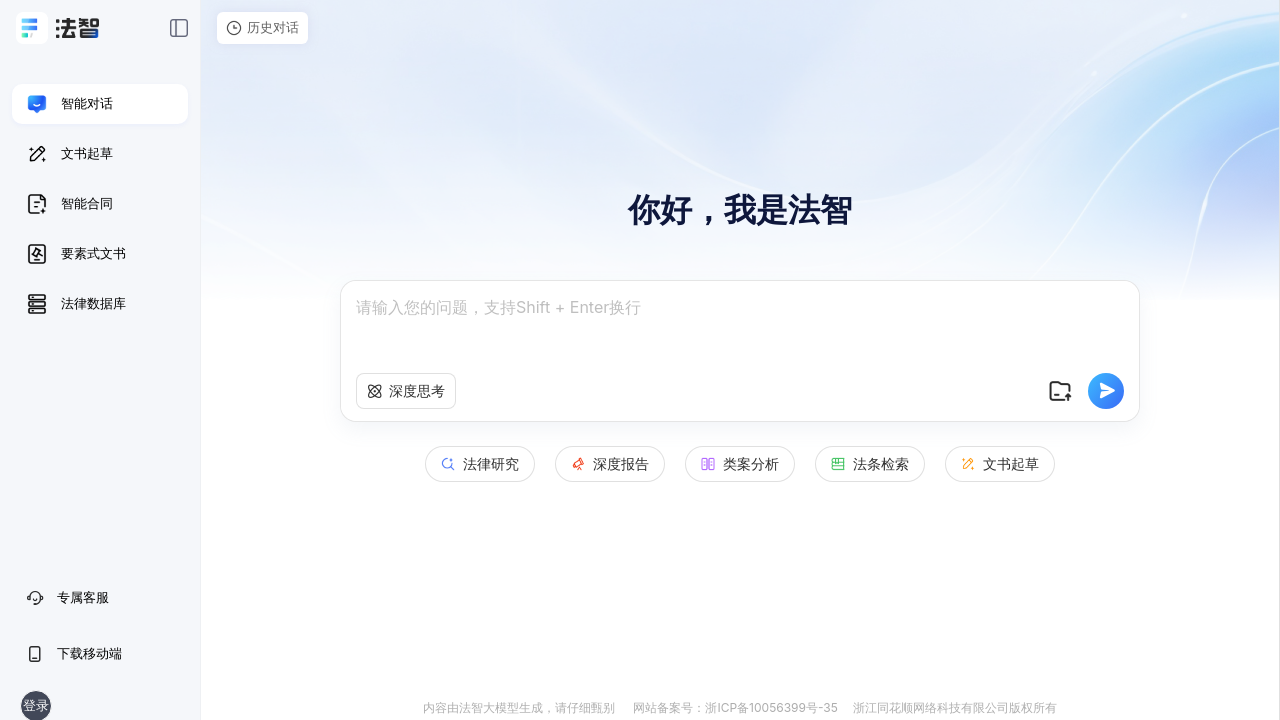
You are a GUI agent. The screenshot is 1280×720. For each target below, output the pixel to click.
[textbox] (740, 328)
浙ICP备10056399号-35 (771, 707)
